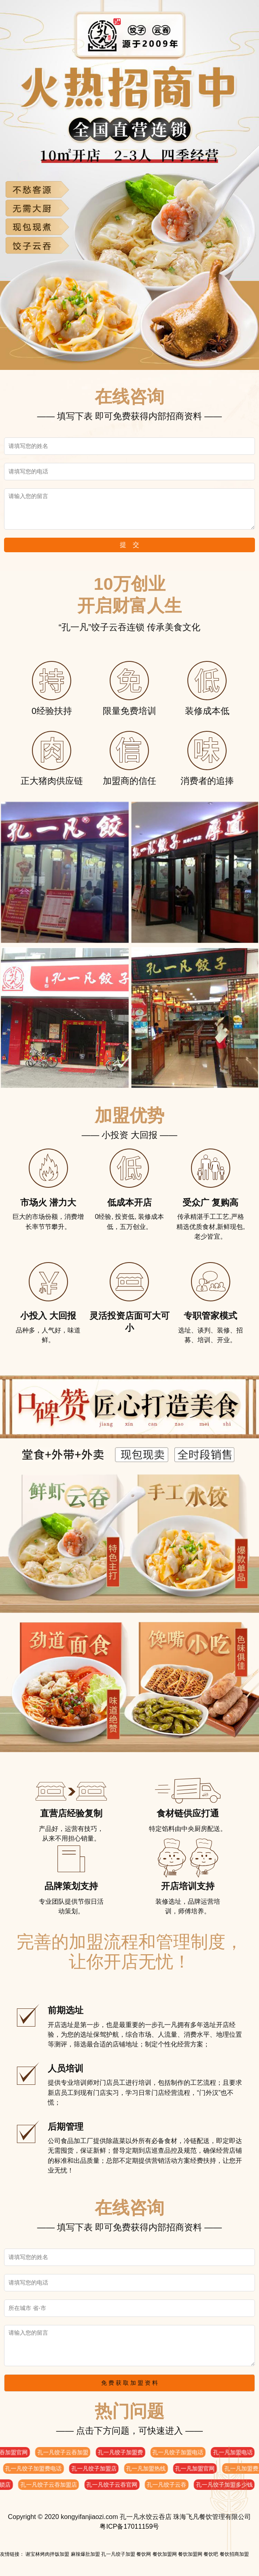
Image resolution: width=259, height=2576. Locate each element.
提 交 (129, 544)
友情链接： (12, 2554)
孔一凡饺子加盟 (118, 2554)
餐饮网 (143, 2554)
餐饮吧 (211, 2554)
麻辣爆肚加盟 (85, 2554)
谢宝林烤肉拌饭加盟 (47, 2554)
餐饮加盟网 (165, 2554)
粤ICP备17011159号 (129, 2526)
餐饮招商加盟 (234, 2554)
